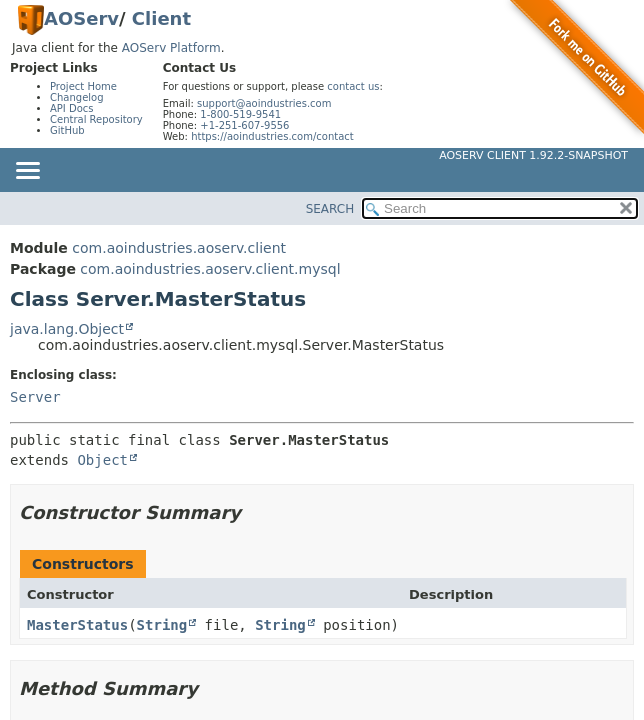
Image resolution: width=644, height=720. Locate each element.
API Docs (72, 108)
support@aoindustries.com (264, 103)
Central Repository (96, 119)
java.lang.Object (67, 329)
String (162, 625)
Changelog (77, 97)
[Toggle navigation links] (27, 172)
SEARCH (330, 209)
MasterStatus (77, 625)
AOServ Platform (171, 48)
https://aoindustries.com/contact (272, 136)
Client (161, 18)
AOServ (81, 18)
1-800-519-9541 (240, 114)
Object (102, 460)
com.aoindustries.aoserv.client (179, 248)
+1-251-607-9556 (244, 125)
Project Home (83, 86)
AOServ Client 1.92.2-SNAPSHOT (533, 155)
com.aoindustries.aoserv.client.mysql (210, 269)
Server (35, 397)
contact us (353, 86)
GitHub (67, 130)
